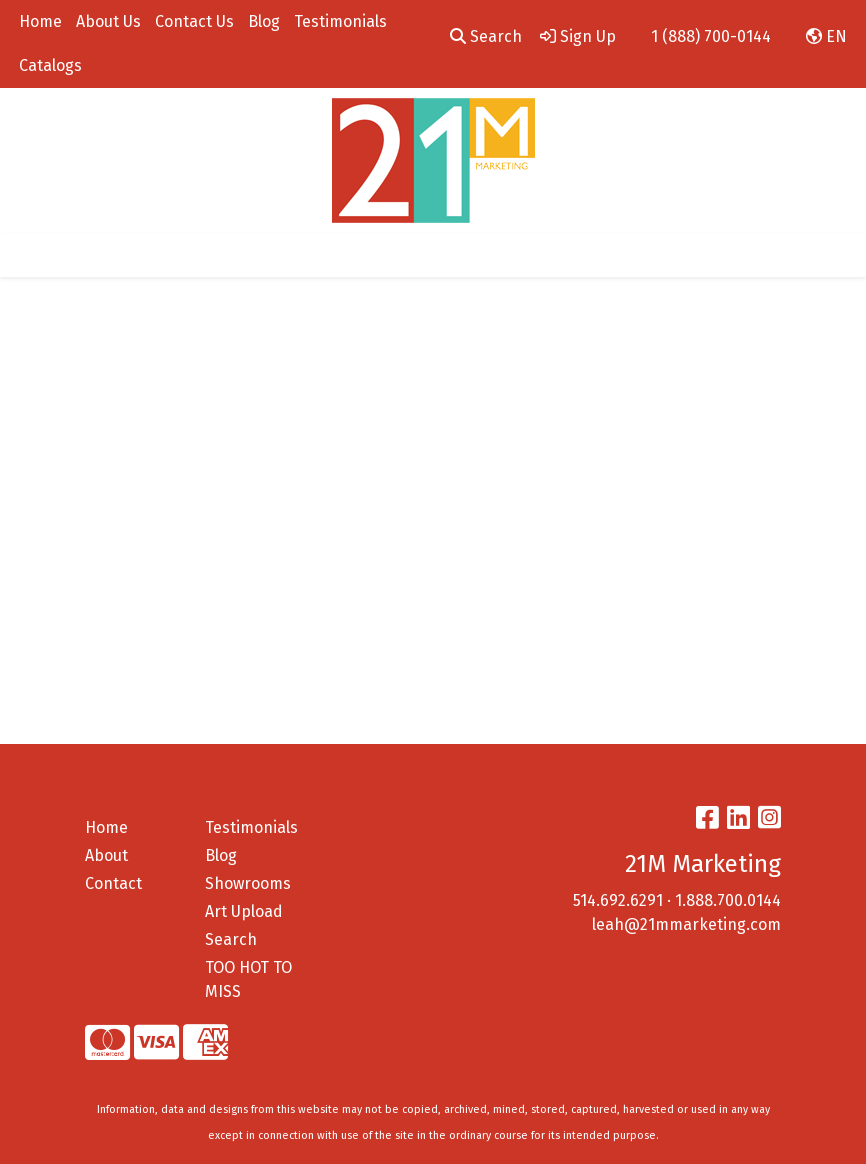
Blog (264, 21)
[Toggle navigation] (31, 255)
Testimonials (340, 21)
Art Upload (244, 911)
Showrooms (248, 883)
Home (40, 21)
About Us (108, 21)
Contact (113, 883)
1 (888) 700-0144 (711, 36)
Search (486, 36)
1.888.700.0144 (728, 900)
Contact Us (194, 21)
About (106, 855)
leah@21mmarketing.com (686, 924)
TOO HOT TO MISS (248, 979)
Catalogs (50, 65)
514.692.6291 (618, 900)
